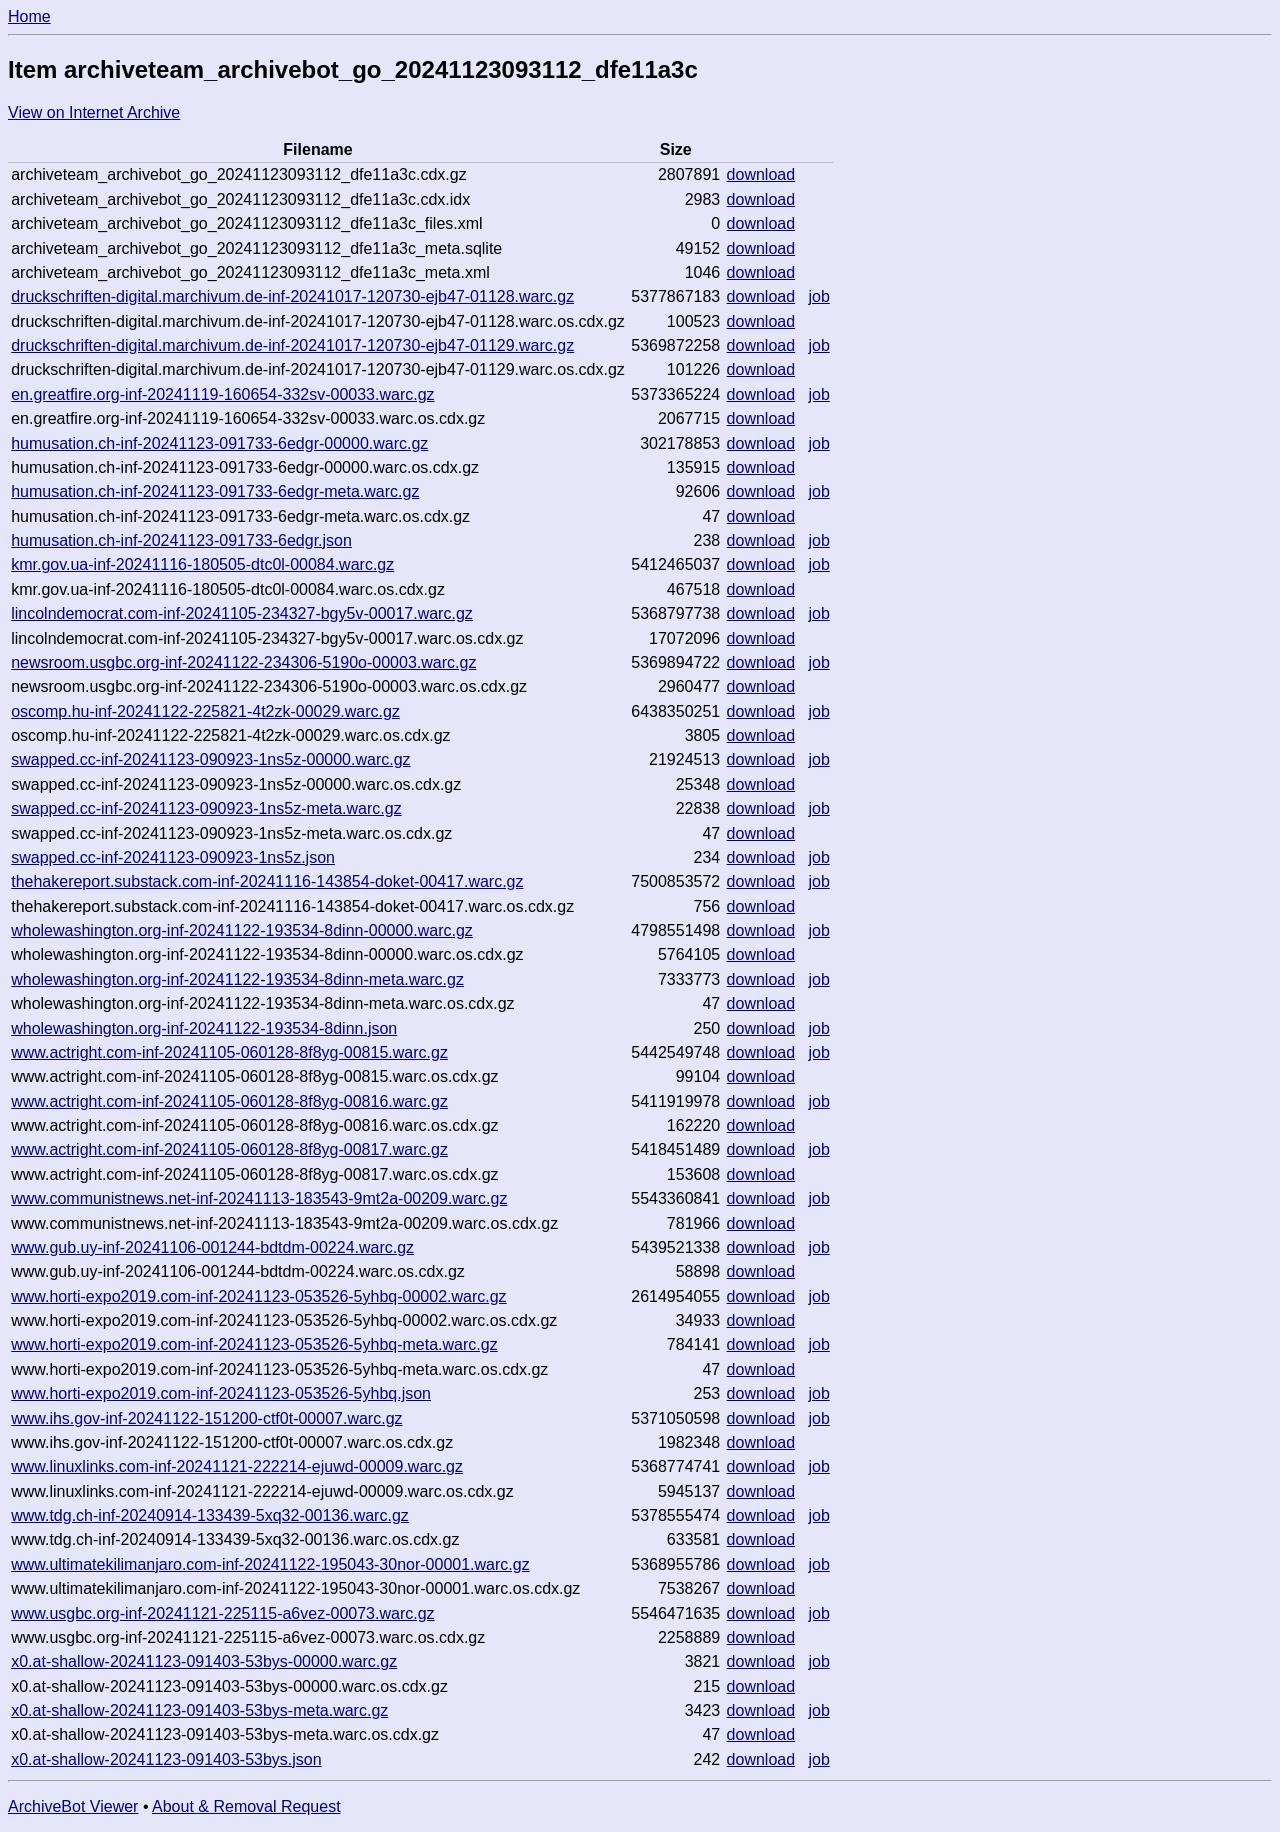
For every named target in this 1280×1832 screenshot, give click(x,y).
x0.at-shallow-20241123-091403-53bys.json (166, 1759)
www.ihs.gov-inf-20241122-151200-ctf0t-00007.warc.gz (206, 1418)
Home (29, 16)
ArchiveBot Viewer (73, 1806)
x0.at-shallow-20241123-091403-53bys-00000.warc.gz (204, 1661)
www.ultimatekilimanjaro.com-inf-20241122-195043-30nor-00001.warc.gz (270, 1564)
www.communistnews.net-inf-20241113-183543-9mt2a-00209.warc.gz (259, 1198)
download (761, 174)
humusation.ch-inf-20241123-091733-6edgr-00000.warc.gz (219, 443)
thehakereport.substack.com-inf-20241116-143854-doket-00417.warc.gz (267, 881)
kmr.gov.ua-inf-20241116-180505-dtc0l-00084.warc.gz (202, 564)
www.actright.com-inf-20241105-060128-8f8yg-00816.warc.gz (229, 1101)
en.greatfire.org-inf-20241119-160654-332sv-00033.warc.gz (222, 394)
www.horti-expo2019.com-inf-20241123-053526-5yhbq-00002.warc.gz (258, 1296)
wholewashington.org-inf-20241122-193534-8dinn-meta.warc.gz (237, 979)
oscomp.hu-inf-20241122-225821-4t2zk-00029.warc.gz (205, 711)
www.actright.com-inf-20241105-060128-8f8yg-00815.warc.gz (229, 1052)
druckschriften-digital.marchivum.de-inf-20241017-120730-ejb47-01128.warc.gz (292, 296)
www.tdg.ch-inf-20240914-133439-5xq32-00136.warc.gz (210, 1515)
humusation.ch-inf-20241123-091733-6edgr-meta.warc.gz (215, 491)
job (818, 296)
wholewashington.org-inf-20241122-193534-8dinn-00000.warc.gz (242, 930)
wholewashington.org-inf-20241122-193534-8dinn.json (204, 1028)
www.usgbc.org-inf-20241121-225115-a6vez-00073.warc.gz (222, 1613)
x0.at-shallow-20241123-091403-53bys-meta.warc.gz (199, 1710)
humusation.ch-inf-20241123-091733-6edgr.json (181, 540)
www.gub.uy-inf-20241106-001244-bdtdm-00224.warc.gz (212, 1247)
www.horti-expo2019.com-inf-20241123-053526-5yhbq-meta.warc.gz (254, 1344)
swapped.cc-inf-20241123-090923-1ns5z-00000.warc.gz (210, 759)
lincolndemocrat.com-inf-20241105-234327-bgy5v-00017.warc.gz (242, 613)
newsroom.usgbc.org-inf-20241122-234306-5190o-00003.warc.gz (243, 662)
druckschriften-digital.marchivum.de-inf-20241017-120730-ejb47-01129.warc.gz (292, 345)
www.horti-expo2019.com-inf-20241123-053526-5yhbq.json (221, 1393)
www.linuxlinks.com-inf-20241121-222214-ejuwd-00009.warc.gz (237, 1466)
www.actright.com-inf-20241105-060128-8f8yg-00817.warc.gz (229, 1149)
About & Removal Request (246, 1806)
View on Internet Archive (94, 112)
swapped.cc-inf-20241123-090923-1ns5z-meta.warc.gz (206, 808)
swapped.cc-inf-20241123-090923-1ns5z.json (173, 857)
